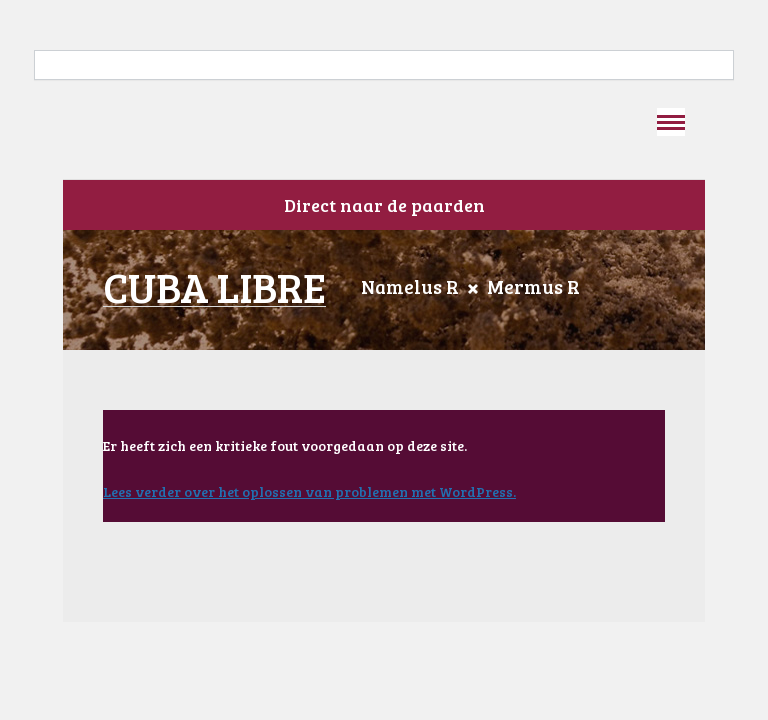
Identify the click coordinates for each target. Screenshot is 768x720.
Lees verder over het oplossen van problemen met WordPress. (309, 491)
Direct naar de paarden (384, 205)
